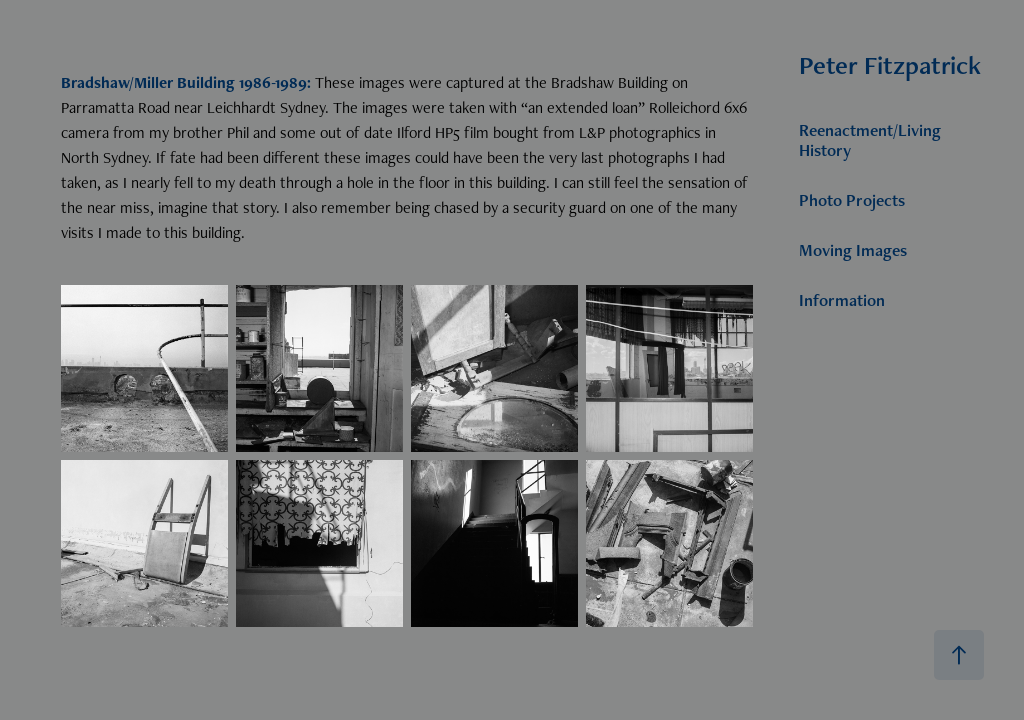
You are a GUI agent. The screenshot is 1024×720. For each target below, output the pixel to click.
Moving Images (853, 250)
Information (842, 300)
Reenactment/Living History (870, 140)
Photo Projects (852, 200)
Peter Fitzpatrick (890, 65)
